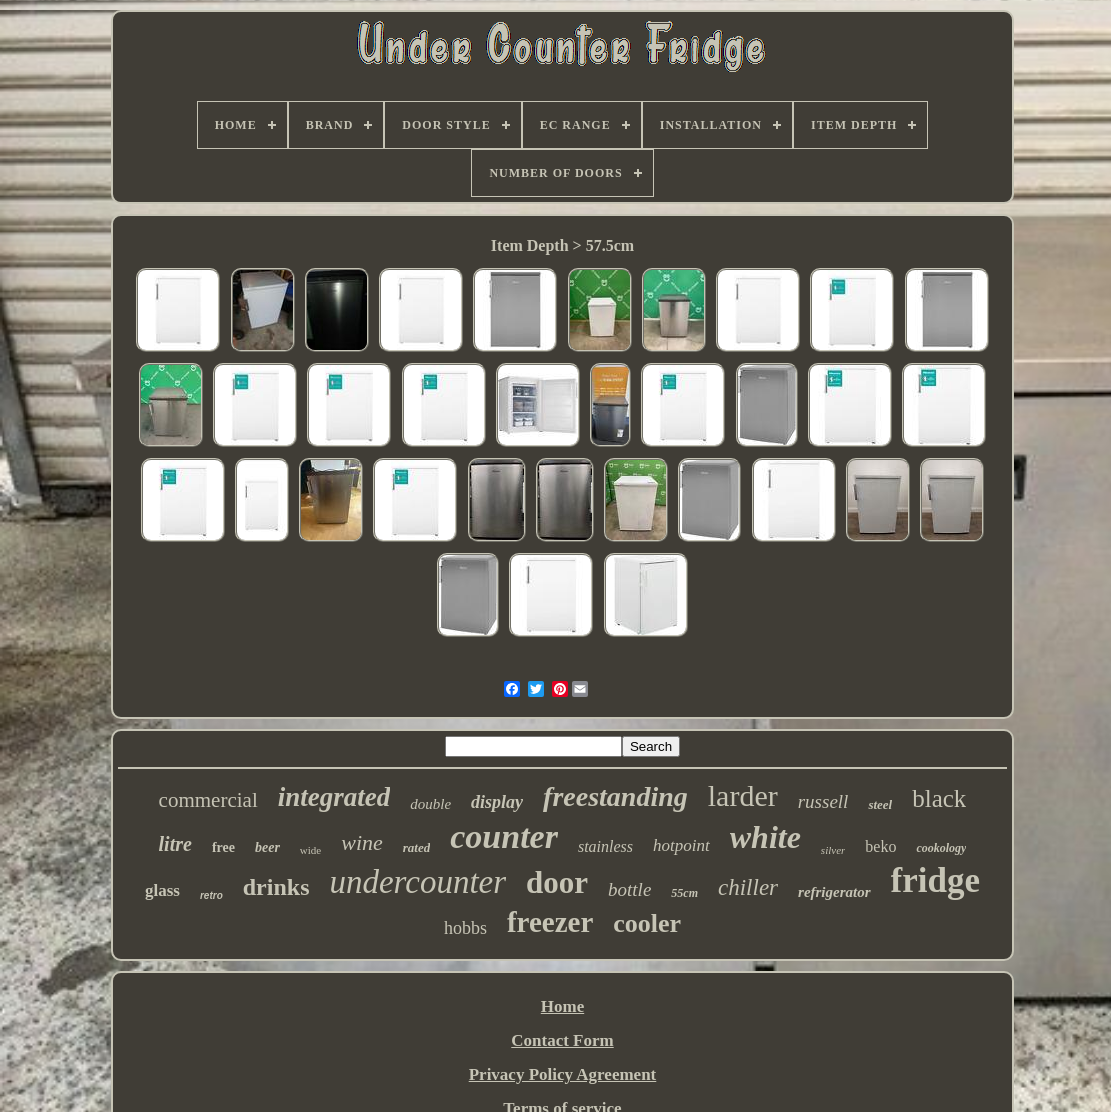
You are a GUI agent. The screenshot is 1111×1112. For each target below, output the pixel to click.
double (430, 804)
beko (880, 846)
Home (562, 1006)
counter (504, 836)
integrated (334, 797)
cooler (647, 923)
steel (880, 804)
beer (267, 847)
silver (833, 850)
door (557, 882)
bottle (629, 889)
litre (175, 844)
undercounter (417, 882)
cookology (941, 848)
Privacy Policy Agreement (563, 1074)
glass (162, 890)
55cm (684, 893)
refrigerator (834, 892)
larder (743, 795)
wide (310, 850)
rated (416, 847)
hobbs (465, 928)
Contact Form (562, 1040)
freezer (550, 922)
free (223, 847)
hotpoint (681, 845)
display (497, 802)
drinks (276, 887)
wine (362, 842)
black (939, 798)
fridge (935, 880)
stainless (605, 846)
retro (211, 895)
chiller (748, 887)
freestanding (615, 796)
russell (823, 801)
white (765, 837)
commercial (208, 800)
